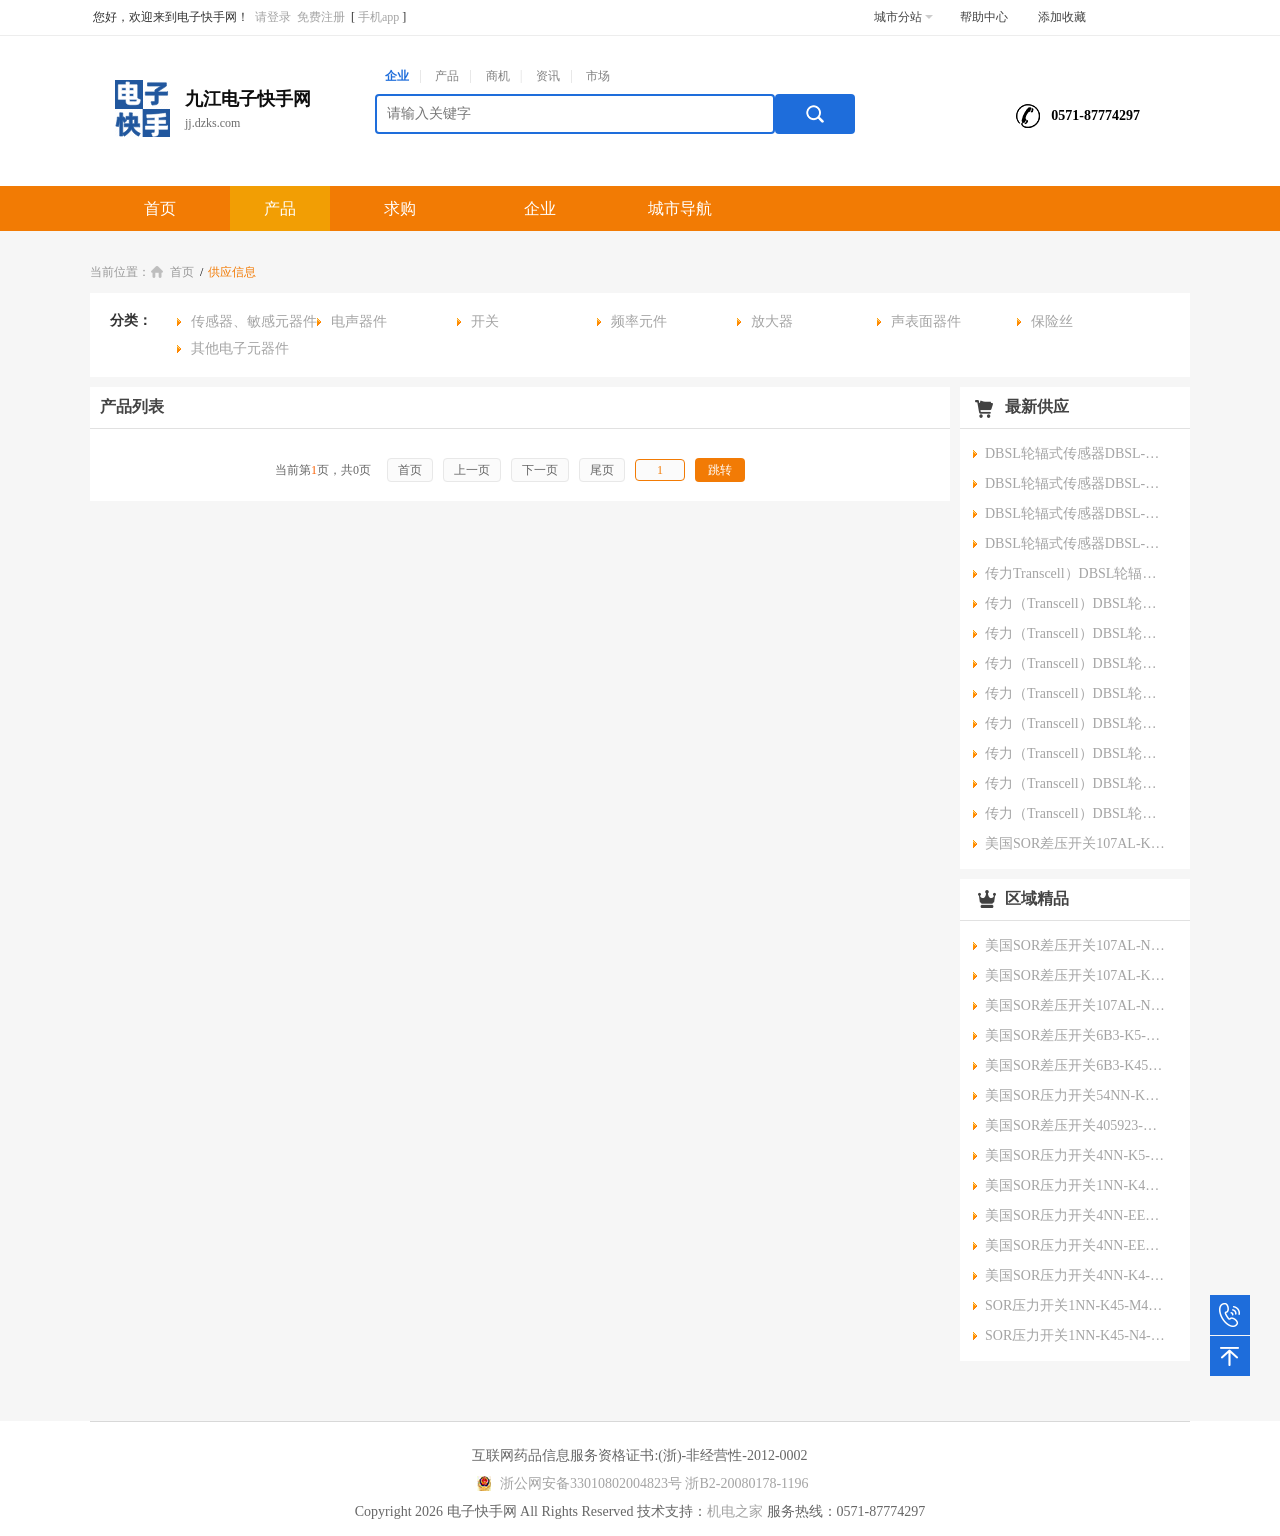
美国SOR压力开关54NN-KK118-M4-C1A (1075, 1095)
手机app (378, 17)
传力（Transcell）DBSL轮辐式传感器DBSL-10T (1075, 693)
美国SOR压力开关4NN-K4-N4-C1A (1075, 1275)
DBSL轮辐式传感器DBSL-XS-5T (1075, 543)
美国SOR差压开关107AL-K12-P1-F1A (1075, 843)
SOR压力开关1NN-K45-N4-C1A (1075, 1335)
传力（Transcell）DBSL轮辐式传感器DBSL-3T (1075, 753)
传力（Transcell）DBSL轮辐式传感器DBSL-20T (1075, 633)
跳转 (720, 470)
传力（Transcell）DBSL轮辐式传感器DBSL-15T (1075, 663)
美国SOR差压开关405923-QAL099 (1075, 1125)
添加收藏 (1062, 17)
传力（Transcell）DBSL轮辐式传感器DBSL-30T (1075, 603)
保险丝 (1052, 321)
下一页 (540, 470)
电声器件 (359, 321)
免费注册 (321, 17)
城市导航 (680, 208)
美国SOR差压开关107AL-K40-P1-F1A (1075, 975)
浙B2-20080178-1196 (746, 1483)
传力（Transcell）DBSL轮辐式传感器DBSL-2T (1075, 783)
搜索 (815, 114)
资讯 (548, 76)
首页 (160, 208)
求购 (400, 208)
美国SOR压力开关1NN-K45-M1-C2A (1075, 1185)
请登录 (273, 17)
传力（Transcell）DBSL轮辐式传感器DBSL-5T (1075, 723)
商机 (498, 76)
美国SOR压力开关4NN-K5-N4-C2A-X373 (1075, 1155)
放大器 (772, 321)
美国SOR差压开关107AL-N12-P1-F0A (1075, 1005)
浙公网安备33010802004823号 (576, 1483)
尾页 (602, 470)
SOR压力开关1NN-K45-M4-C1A (1075, 1305)
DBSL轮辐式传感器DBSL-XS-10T (1075, 513)
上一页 (472, 470)
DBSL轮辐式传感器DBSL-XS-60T (1075, 453)
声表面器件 (926, 321)
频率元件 (639, 321)
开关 (485, 321)
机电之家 (735, 1511)
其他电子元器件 (240, 348)
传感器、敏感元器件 (254, 321)
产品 (447, 76)
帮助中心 (984, 17)
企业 (397, 76)
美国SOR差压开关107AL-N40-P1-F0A (1075, 945)
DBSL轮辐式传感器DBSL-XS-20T (1075, 483)
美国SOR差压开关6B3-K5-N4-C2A (1075, 1035)
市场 (598, 76)
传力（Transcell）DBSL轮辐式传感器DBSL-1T (1075, 813)
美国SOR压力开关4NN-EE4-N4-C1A (1075, 1215)
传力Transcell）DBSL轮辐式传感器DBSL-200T (1075, 573)
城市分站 (903, 17)
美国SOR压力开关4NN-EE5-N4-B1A (1075, 1245)
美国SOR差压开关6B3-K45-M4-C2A (1075, 1065)
